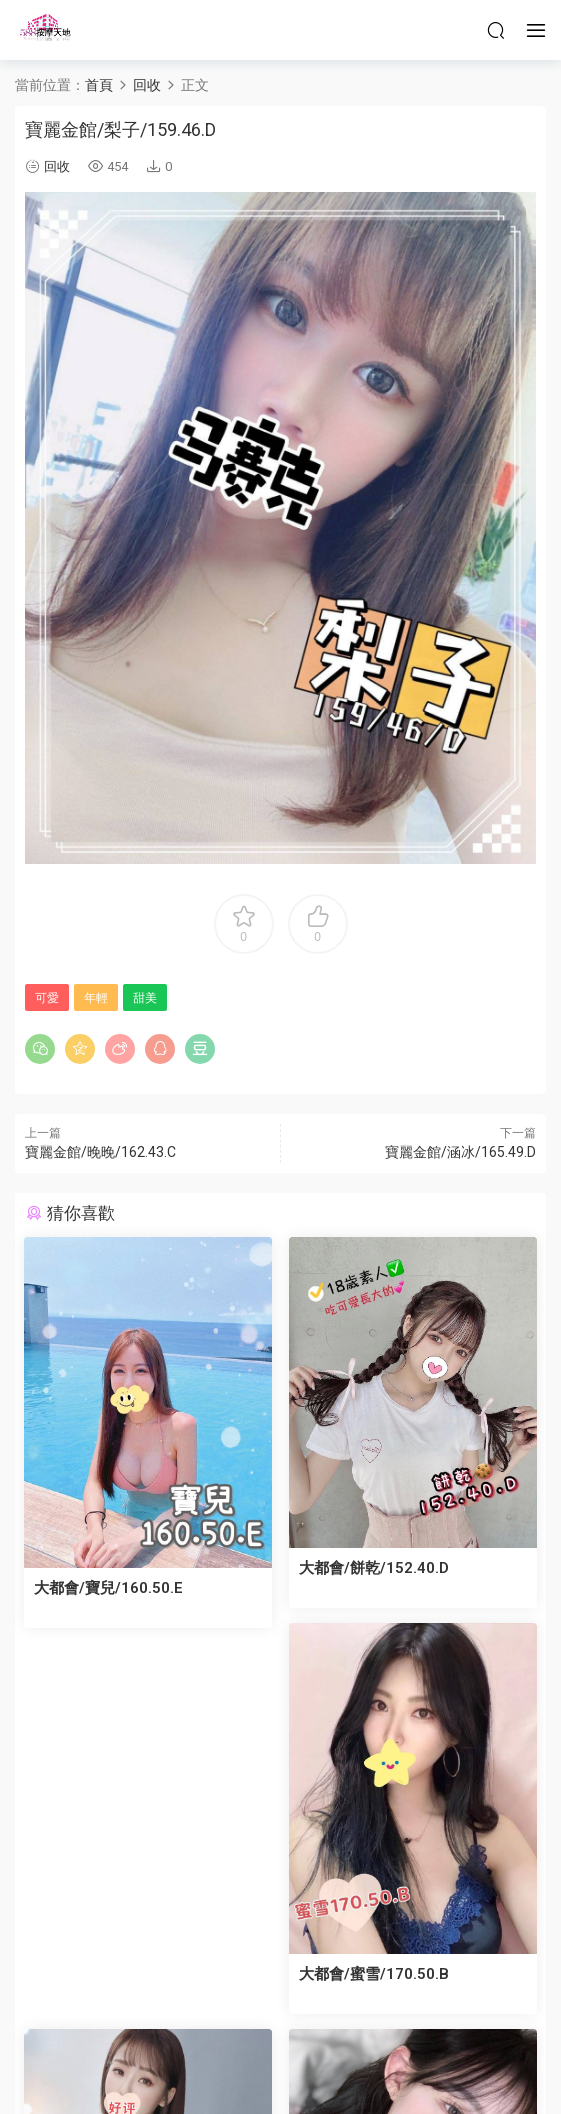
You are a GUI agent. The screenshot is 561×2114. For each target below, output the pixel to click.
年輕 (96, 998)
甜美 (145, 998)
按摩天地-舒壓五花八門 (45, 30)
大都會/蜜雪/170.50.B (376, 1966)
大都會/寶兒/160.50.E (109, 1585)
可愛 (47, 998)
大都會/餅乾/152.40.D (376, 1564)
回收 (57, 166)
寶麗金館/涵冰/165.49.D (460, 1152)
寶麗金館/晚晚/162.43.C (100, 1152)
